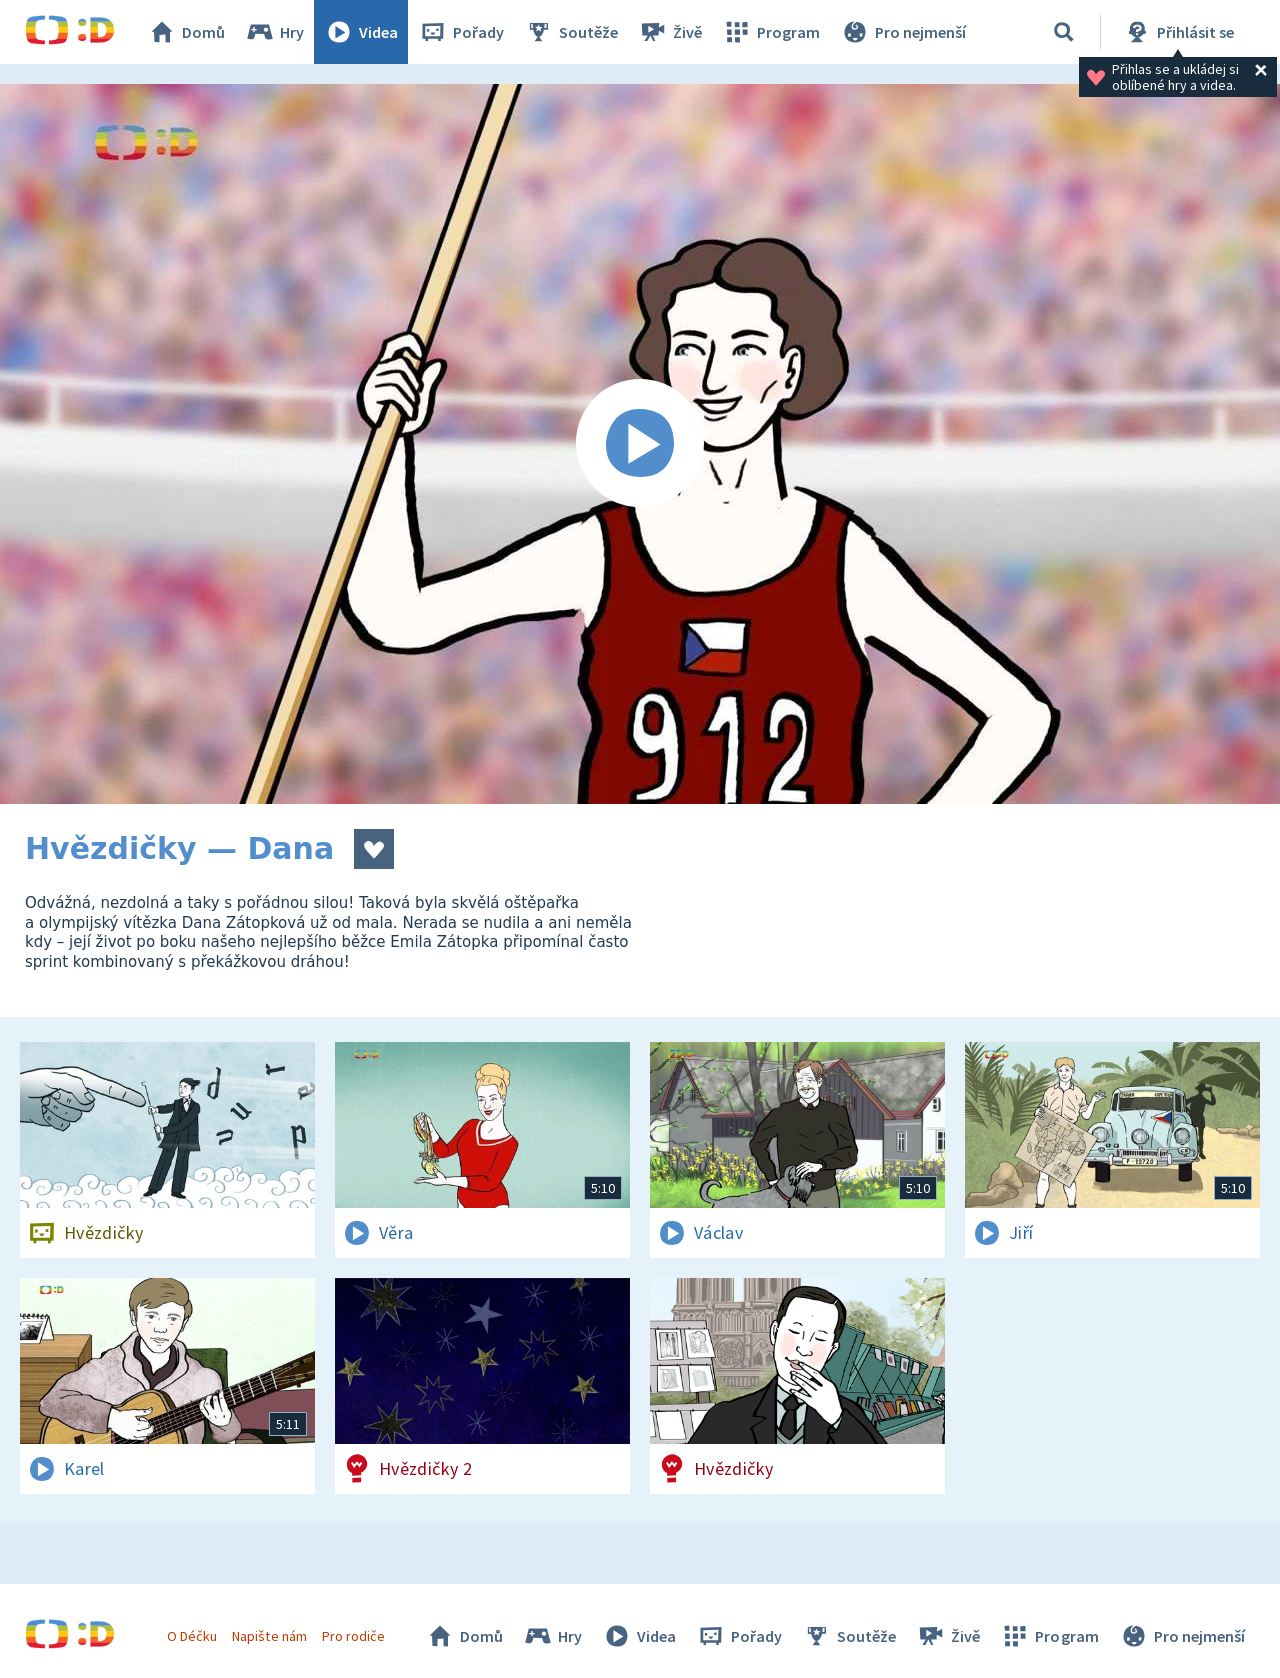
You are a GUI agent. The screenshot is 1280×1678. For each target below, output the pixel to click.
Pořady (461, 32)
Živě (670, 32)
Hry (274, 32)
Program (771, 32)
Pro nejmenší (903, 32)
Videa (361, 32)
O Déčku (192, 1636)
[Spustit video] (640, 444)
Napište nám (269, 1636)
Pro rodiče (353, 1636)
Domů (186, 32)
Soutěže (571, 32)
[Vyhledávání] (1064, 32)
